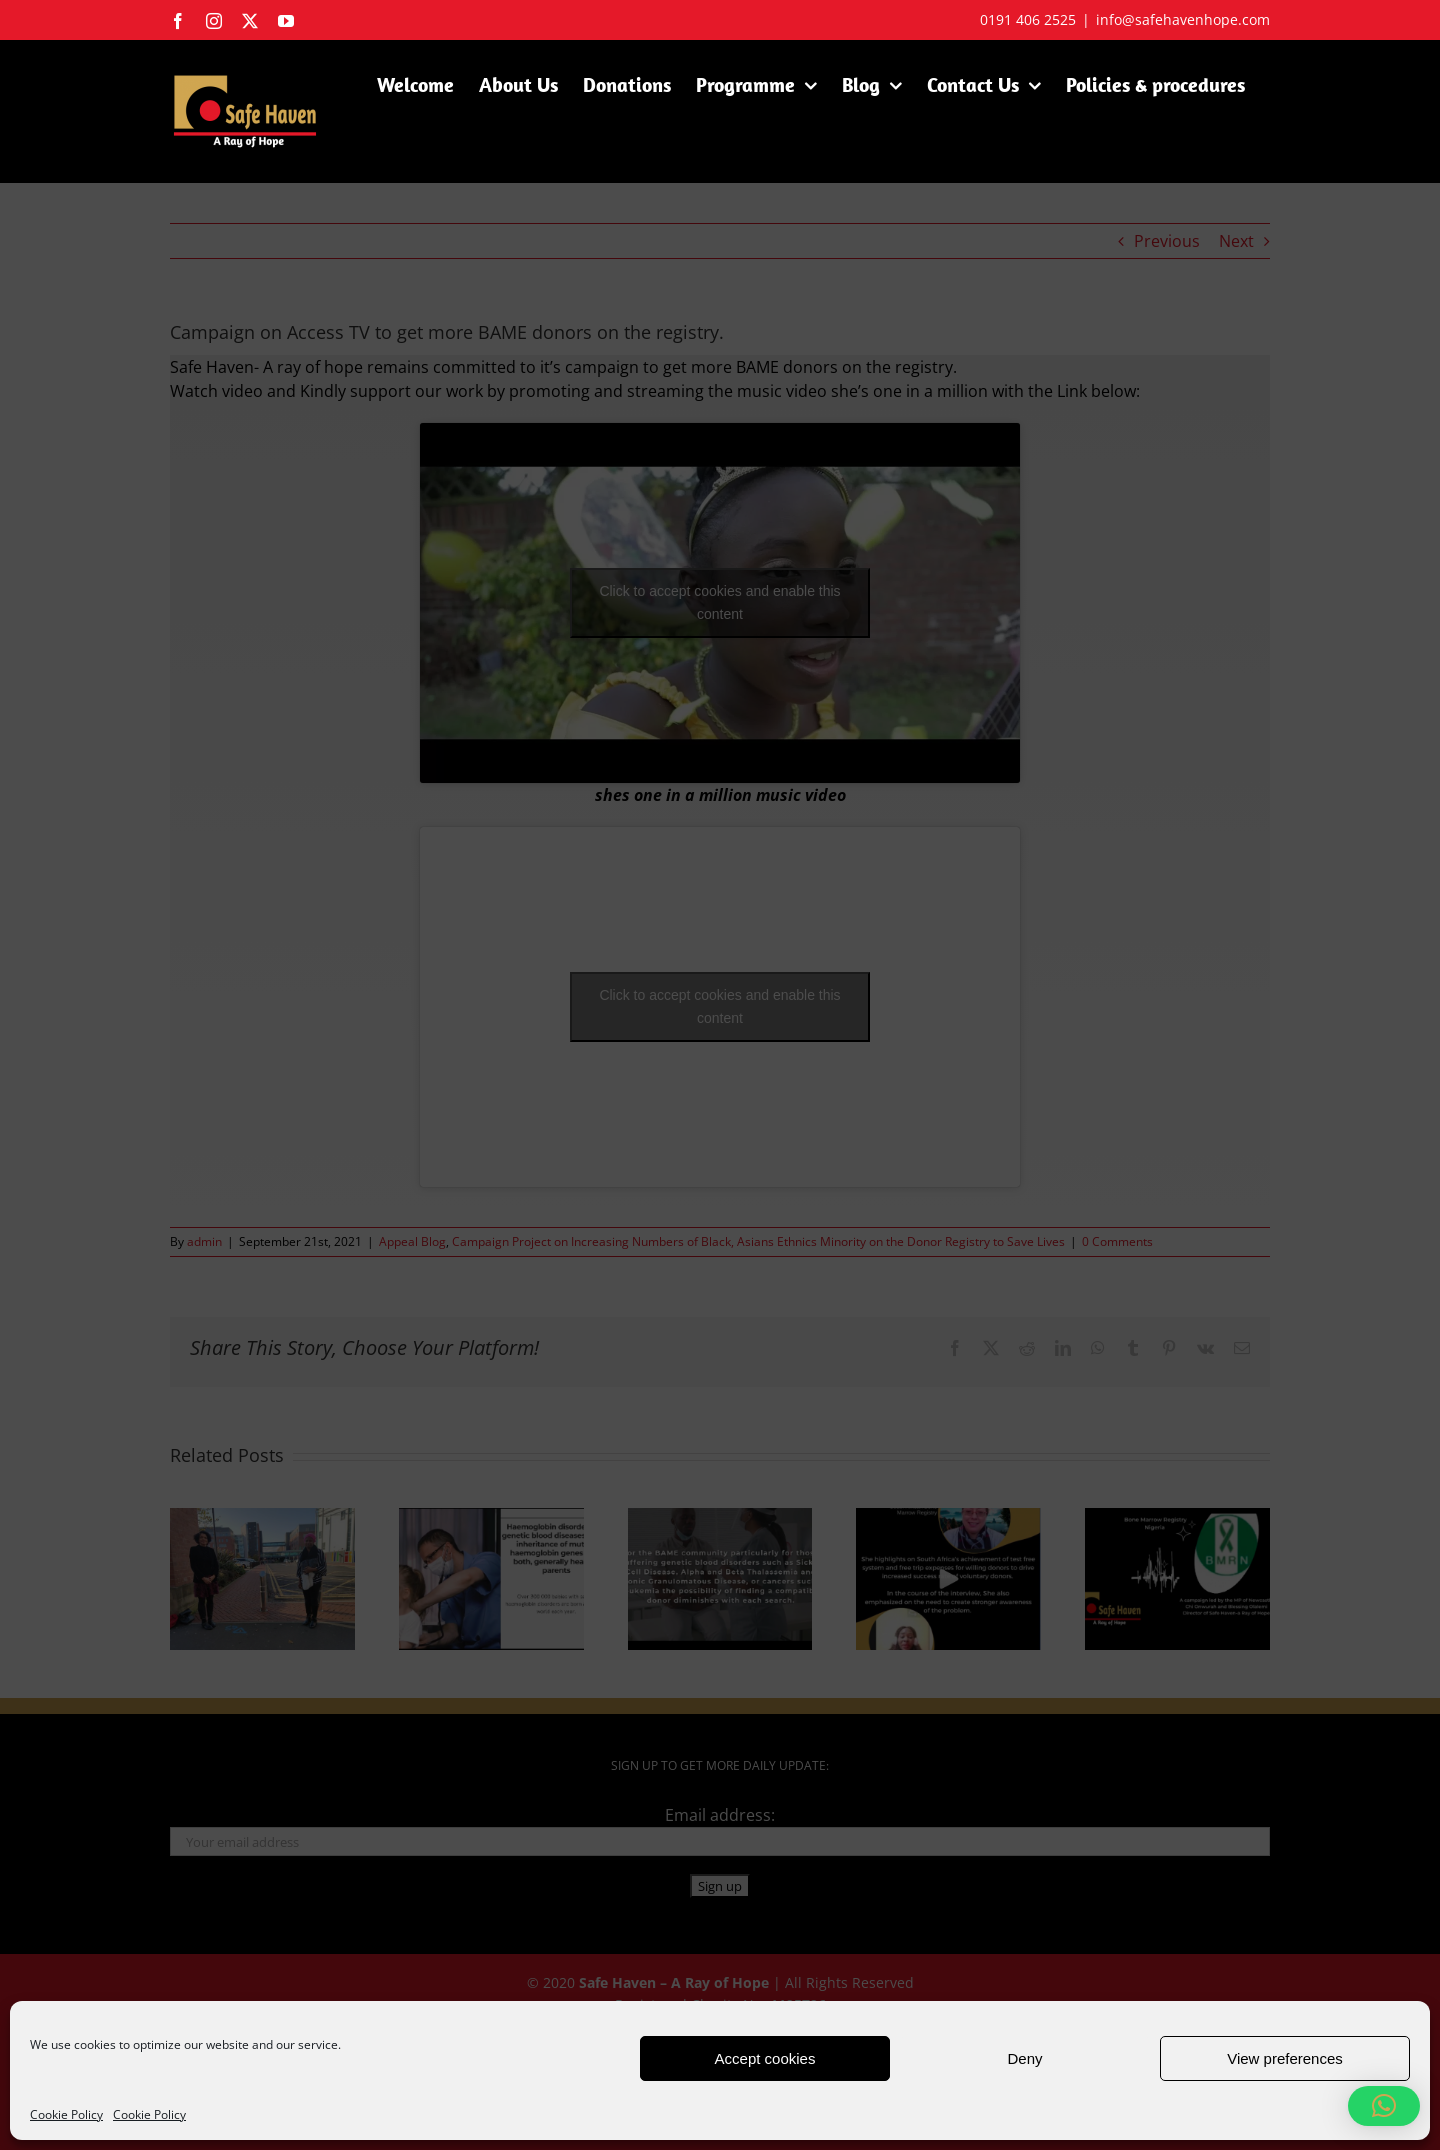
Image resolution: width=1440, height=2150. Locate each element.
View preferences (1285, 2058)
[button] (1384, 2106)
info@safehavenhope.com (1183, 19)
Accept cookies (765, 2058)
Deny (1024, 2058)
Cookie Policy (66, 2114)
